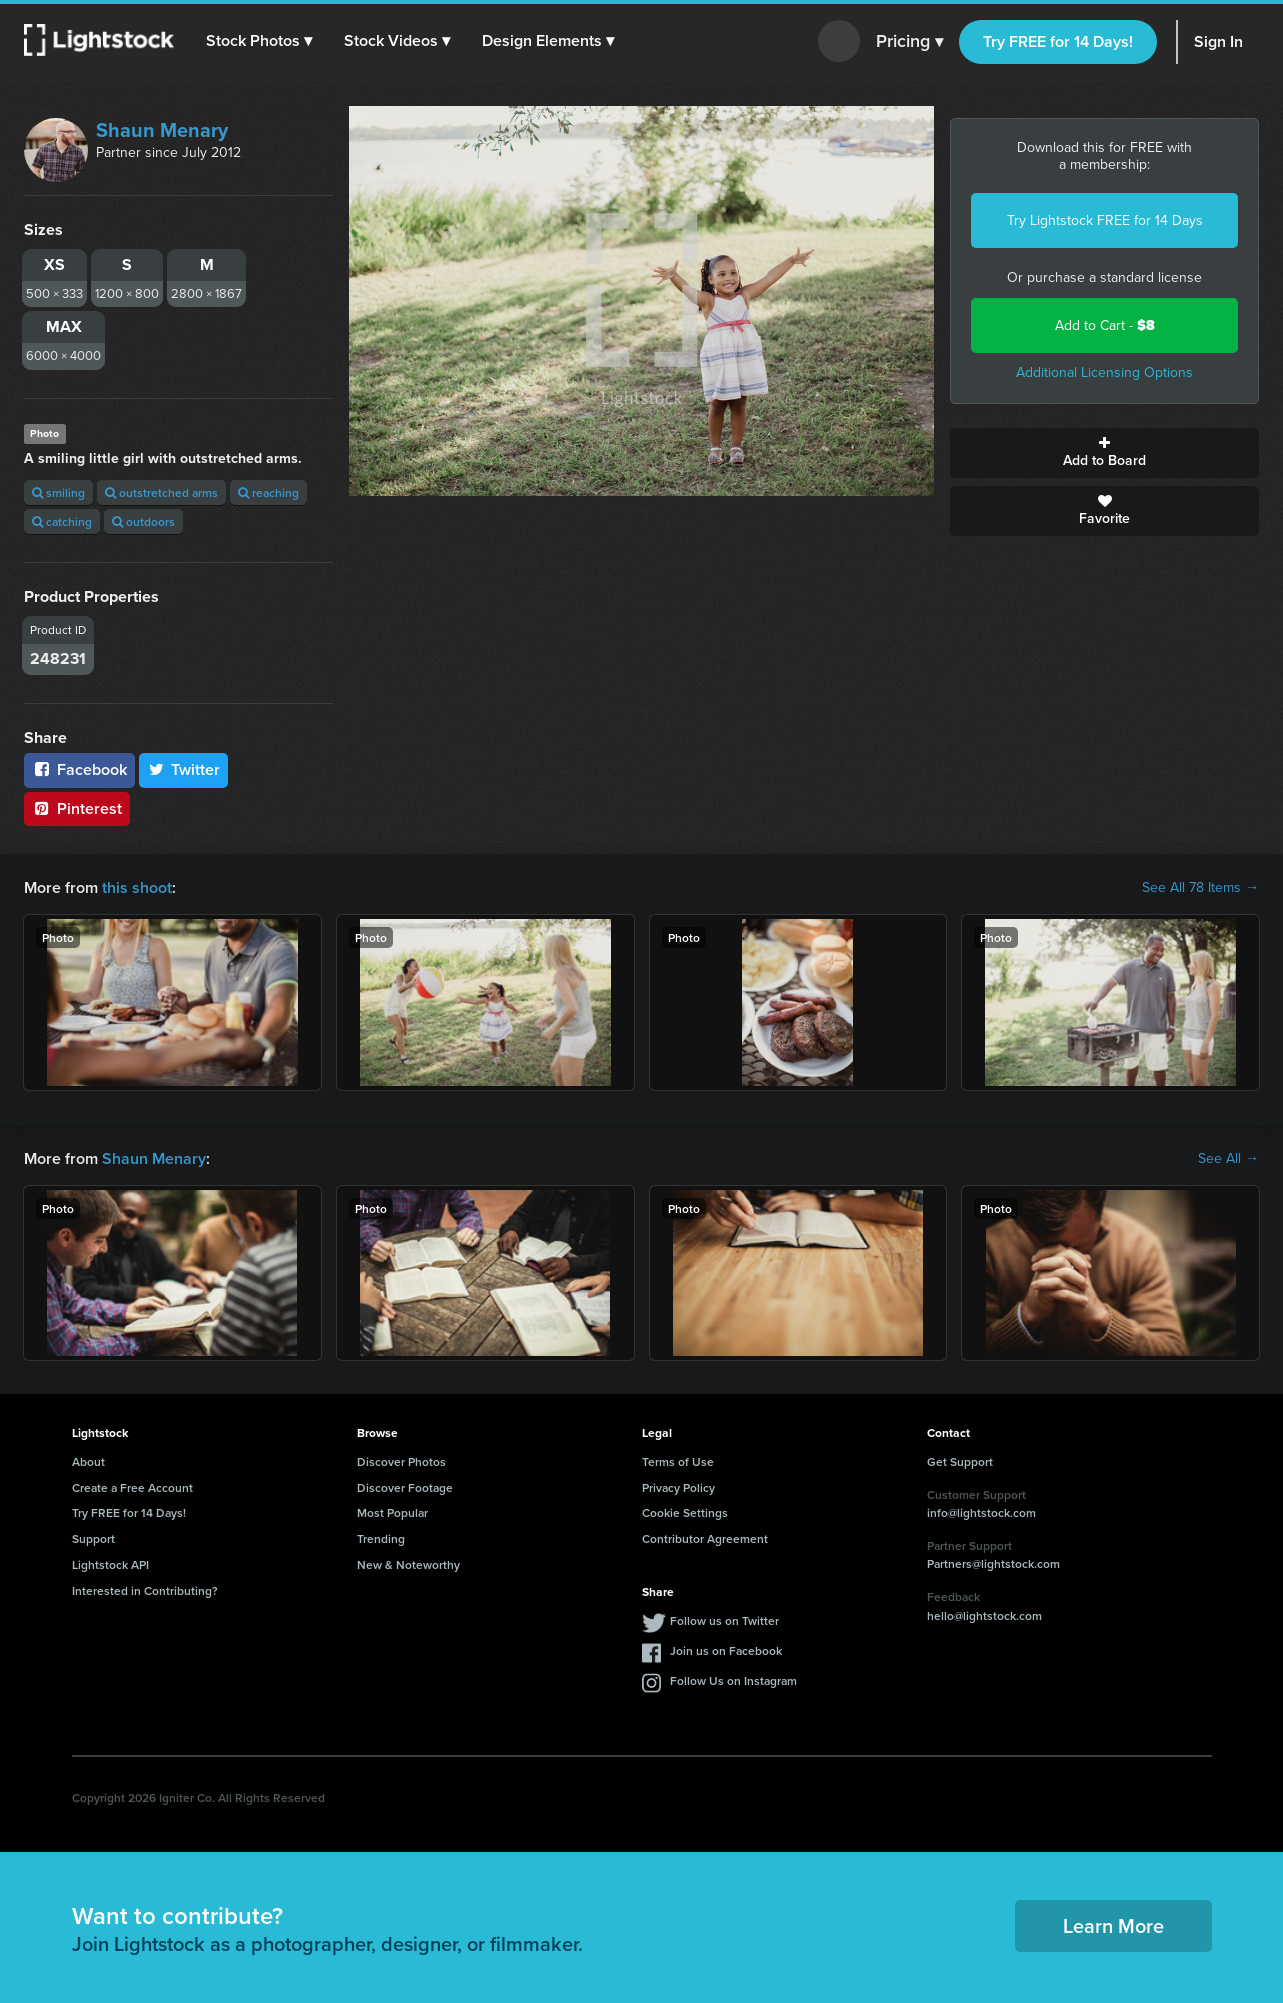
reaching (268, 492)
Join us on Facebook (726, 1650)
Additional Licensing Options (1104, 372)
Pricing (909, 42)
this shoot (137, 887)
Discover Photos (401, 1461)
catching (62, 521)
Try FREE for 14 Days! (1058, 41)
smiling (58, 492)
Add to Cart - (1105, 325)
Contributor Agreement (705, 1538)
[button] (259, 41)
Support (93, 1538)
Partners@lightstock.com (993, 1563)
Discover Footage (405, 1487)
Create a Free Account (132, 1487)
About (88, 1461)
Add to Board (1104, 453)
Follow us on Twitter (724, 1620)
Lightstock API (110, 1564)
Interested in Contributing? (145, 1590)
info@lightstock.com (981, 1512)
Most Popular (392, 1512)
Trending (381, 1538)
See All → (1228, 1159)
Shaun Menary (162, 130)
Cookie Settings (685, 1512)
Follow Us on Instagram (733, 1680)
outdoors (143, 521)
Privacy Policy (678, 1487)
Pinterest (77, 808)
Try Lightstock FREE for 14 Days (1105, 220)
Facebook (79, 769)
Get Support (960, 1461)
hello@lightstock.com (984, 1615)
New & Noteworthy (408, 1564)
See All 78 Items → (1200, 888)
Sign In (1218, 41)
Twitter (184, 769)
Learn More (1113, 1925)
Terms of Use (678, 1461)
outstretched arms (161, 492)
